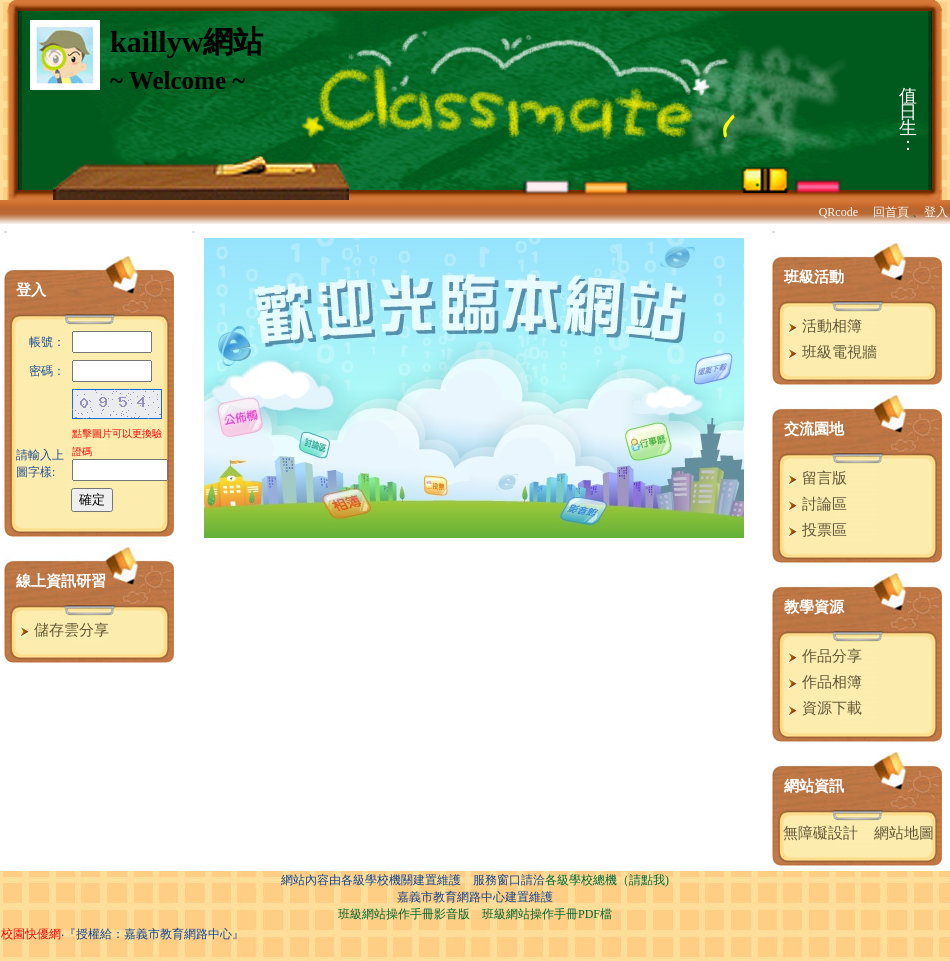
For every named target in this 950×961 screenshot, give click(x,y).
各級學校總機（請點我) (607, 880)
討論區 (815, 504)
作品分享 (822, 656)
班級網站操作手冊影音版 (404, 914)
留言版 (815, 478)
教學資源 (814, 607)
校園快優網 (31, 934)
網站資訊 (814, 786)
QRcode (838, 212)
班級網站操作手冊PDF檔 (547, 914)
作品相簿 (822, 682)
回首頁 (891, 212)
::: (5, 231)
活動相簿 (822, 326)
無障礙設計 (820, 833)
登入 (936, 212)
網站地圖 (904, 833)
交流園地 (814, 429)
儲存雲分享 (62, 630)
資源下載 (822, 708)
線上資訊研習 (61, 581)
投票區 (815, 530)
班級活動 (814, 277)
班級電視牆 (830, 352)
